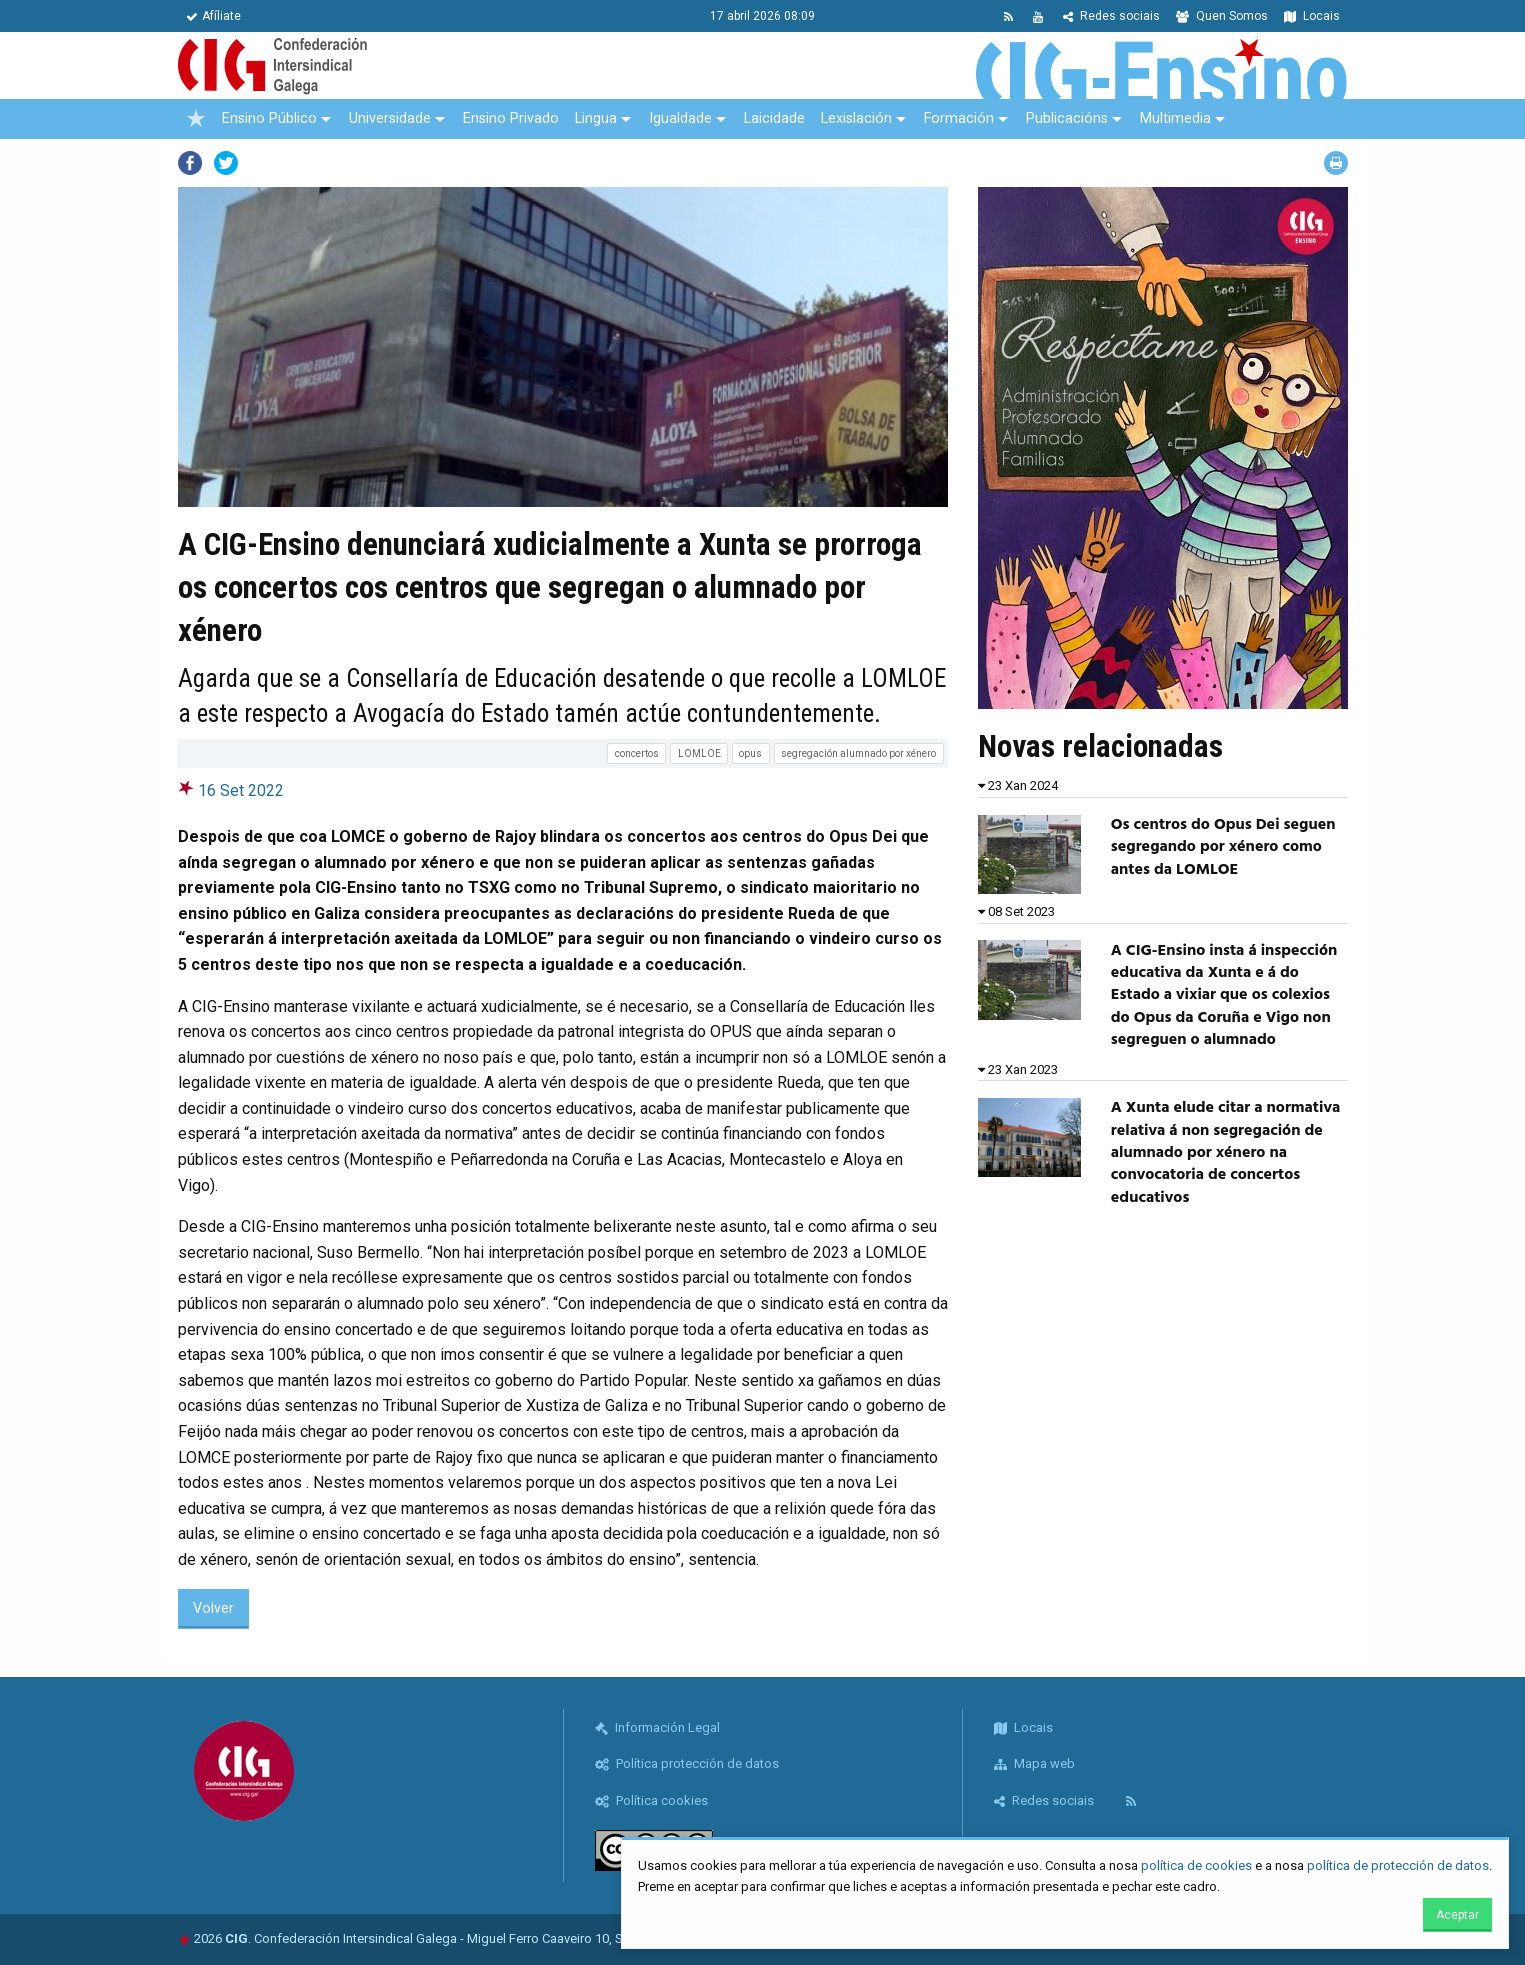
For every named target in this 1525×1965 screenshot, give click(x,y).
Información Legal (657, 1727)
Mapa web (1034, 1763)
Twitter (226, 163)
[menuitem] (196, 119)
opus (750, 753)
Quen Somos (1222, 16)
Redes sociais (1111, 16)
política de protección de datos (1398, 1865)
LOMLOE (699, 753)
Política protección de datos (687, 1763)
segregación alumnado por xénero (858, 753)
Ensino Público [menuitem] (269, 118)
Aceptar (1457, 1915)
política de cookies (1196, 1865)
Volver (213, 1608)
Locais (1312, 16)
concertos (637, 753)
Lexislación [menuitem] (856, 118)
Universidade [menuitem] (390, 118)
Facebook (190, 163)
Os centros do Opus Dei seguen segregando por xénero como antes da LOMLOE (1223, 847)
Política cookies (651, 1800)
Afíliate (213, 16)
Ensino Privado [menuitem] (511, 118)
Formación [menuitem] (959, 118)
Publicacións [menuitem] (1067, 118)
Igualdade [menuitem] (680, 118)
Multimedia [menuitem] (1175, 118)
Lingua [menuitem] (596, 118)
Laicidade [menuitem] (774, 118)
